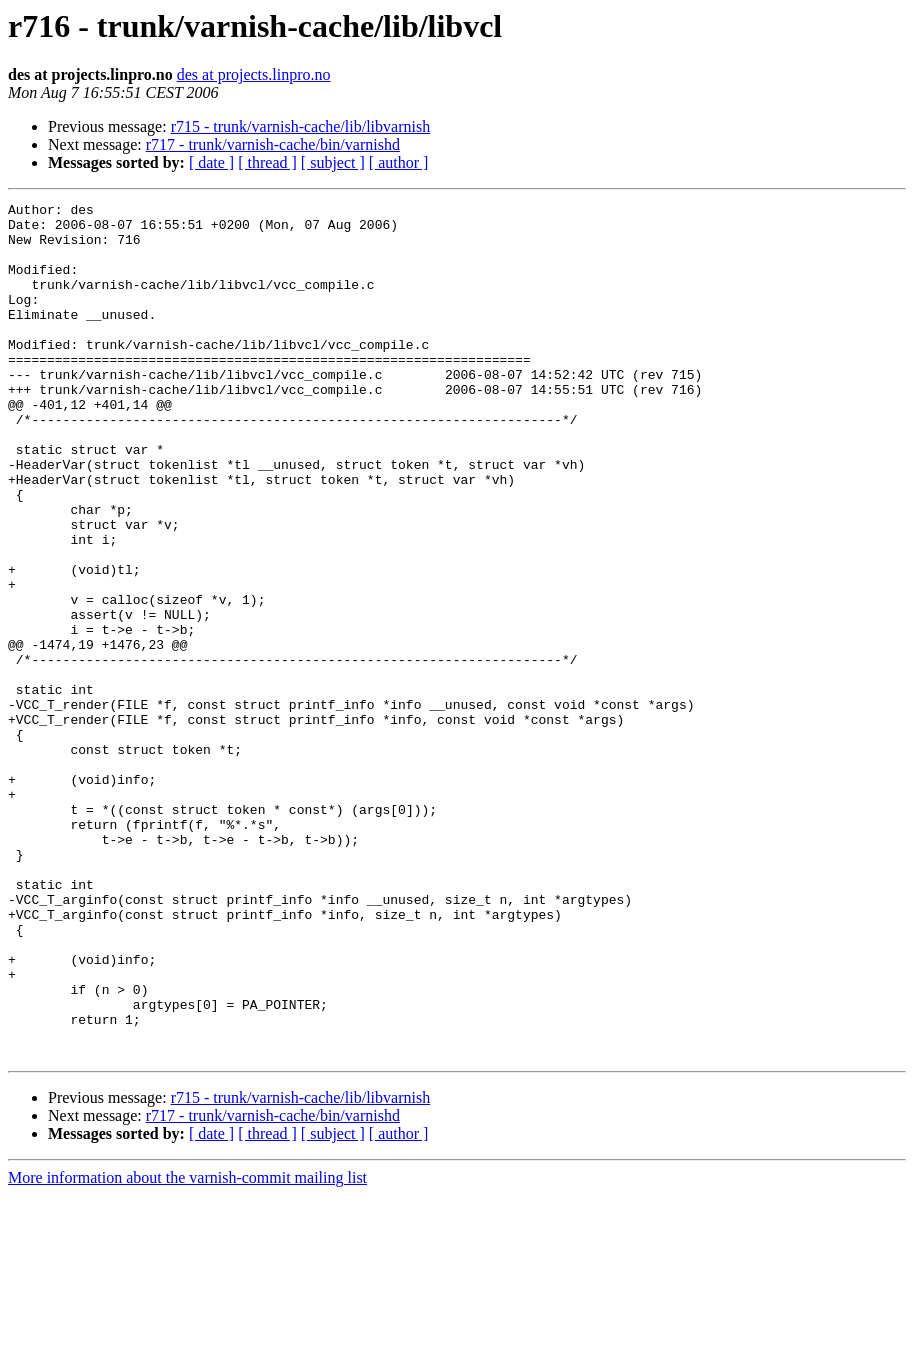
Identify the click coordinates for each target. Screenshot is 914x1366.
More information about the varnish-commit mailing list (187, 1348)
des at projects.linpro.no (254, 74)
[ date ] (211, 162)
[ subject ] (333, 162)
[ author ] (399, 162)
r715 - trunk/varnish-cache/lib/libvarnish (300, 126)
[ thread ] (267, 162)
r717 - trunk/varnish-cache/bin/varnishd (273, 144)
